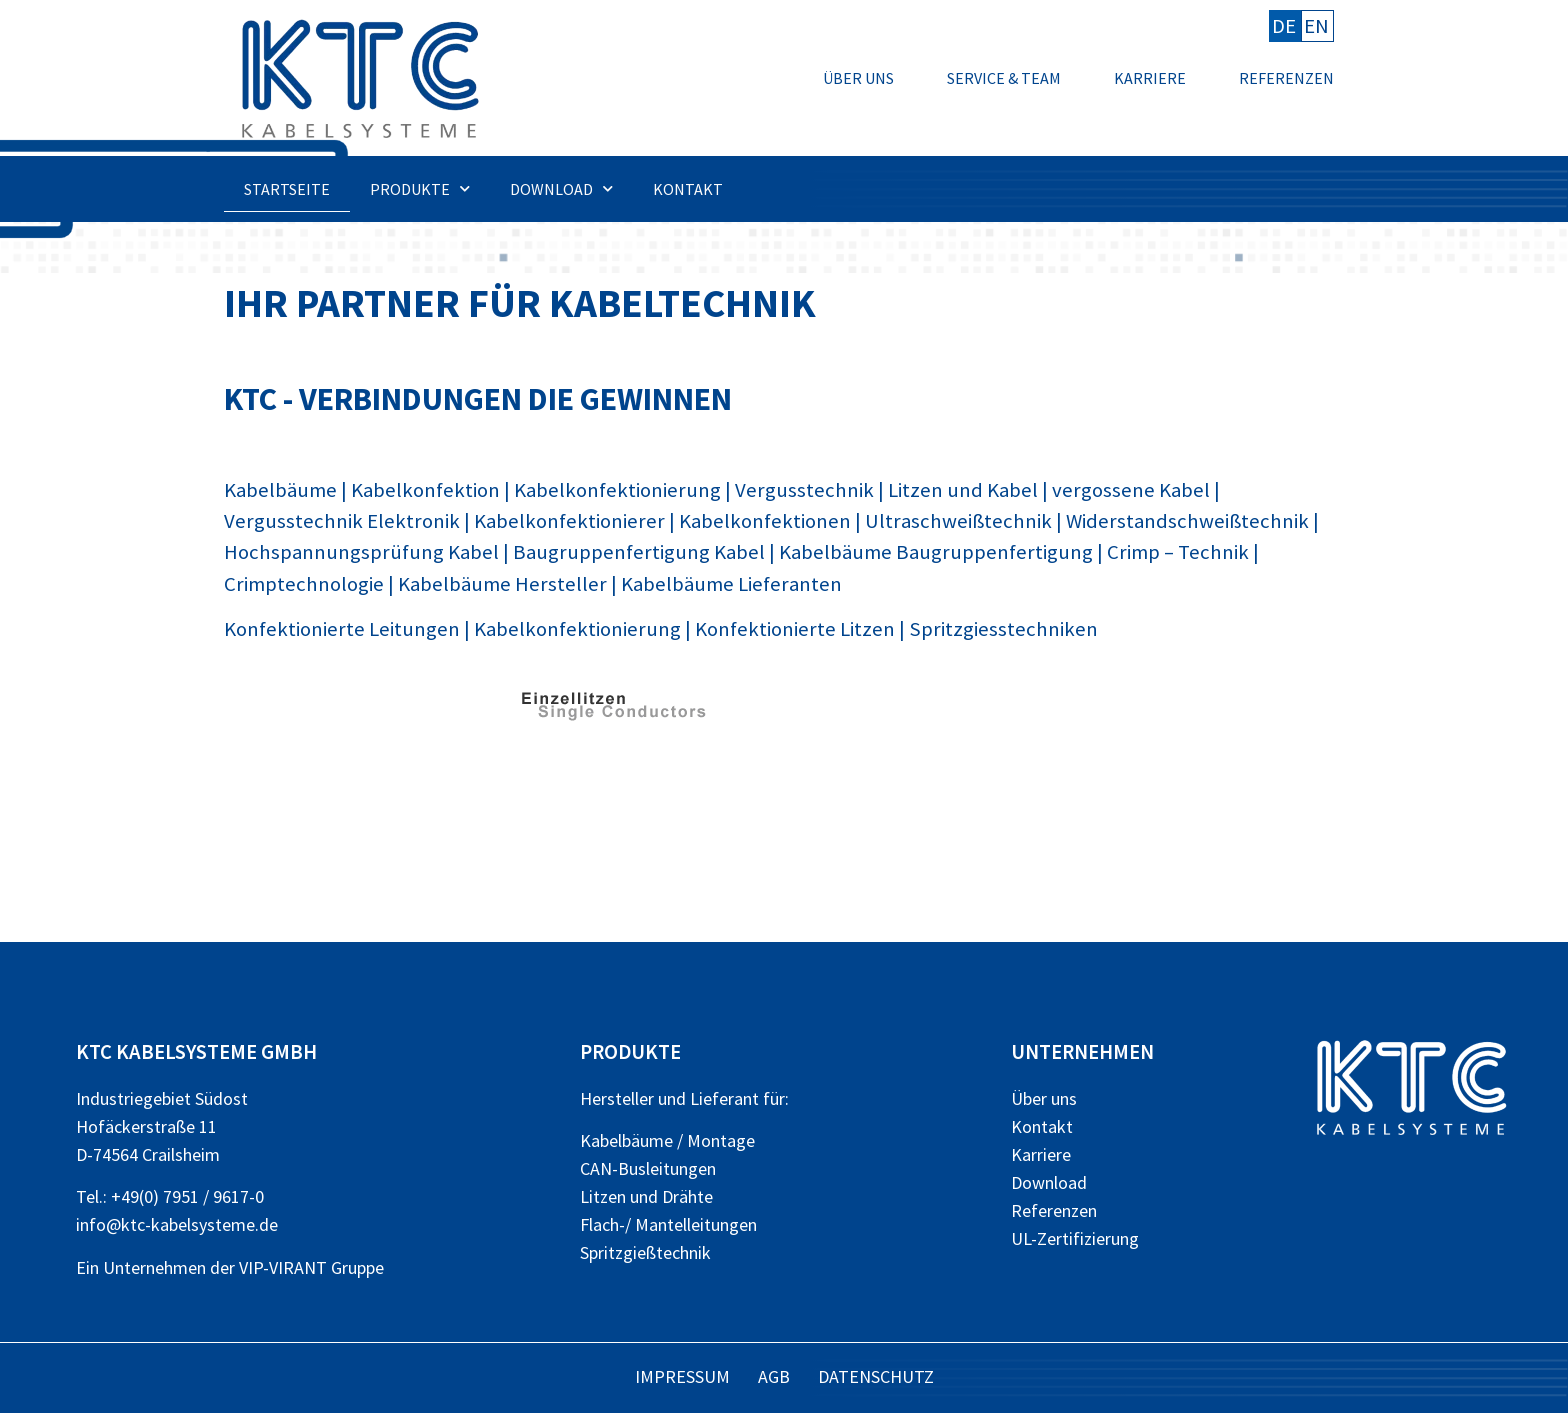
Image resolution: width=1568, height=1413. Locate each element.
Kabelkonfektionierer (569, 521)
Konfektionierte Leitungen (342, 629)
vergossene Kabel (1131, 490)
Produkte (420, 188)
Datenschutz (876, 1376)
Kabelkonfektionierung (617, 490)
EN (1316, 26)
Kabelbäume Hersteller (502, 584)
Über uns (858, 78)
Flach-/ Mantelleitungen (668, 1224)
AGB (774, 1376)
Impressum (682, 1376)
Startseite (287, 189)
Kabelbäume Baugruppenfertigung (936, 552)
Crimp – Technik (1178, 552)
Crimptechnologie (304, 584)
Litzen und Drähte (646, 1196)
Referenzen (1286, 78)
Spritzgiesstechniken (1003, 629)
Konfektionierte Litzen (795, 629)
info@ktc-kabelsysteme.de (177, 1224)
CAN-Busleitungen (648, 1168)
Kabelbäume (280, 490)
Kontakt (688, 189)
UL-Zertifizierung (1075, 1238)
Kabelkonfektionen (765, 521)
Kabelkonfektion (425, 490)
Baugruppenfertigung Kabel (639, 552)
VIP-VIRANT (283, 1267)
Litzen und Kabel (963, 490)
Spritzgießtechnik (645, 1252)
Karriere (1150, 78)
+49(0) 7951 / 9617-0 (187, 1196)
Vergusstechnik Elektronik (342, 521)
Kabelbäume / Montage (667, 1140)
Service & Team (1004, 78)
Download (561, 188)
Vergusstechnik (804, 490)
